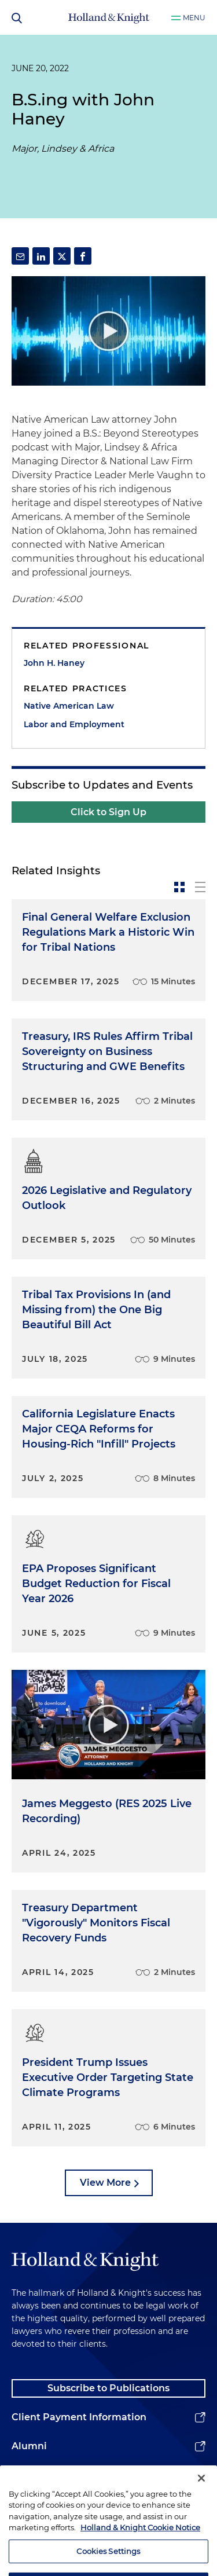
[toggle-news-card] (179, 887)
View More (105, 2182)
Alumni (29, 2446)
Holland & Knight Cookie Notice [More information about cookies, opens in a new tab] (140, 2540)
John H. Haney (54, 663)
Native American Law (69, 706)
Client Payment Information (79, 2417)
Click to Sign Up (108, 812)
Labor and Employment (74, 724)
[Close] (201, 2491)
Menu (194, 17)
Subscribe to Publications (108, 2388)
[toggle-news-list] (200, 887)
